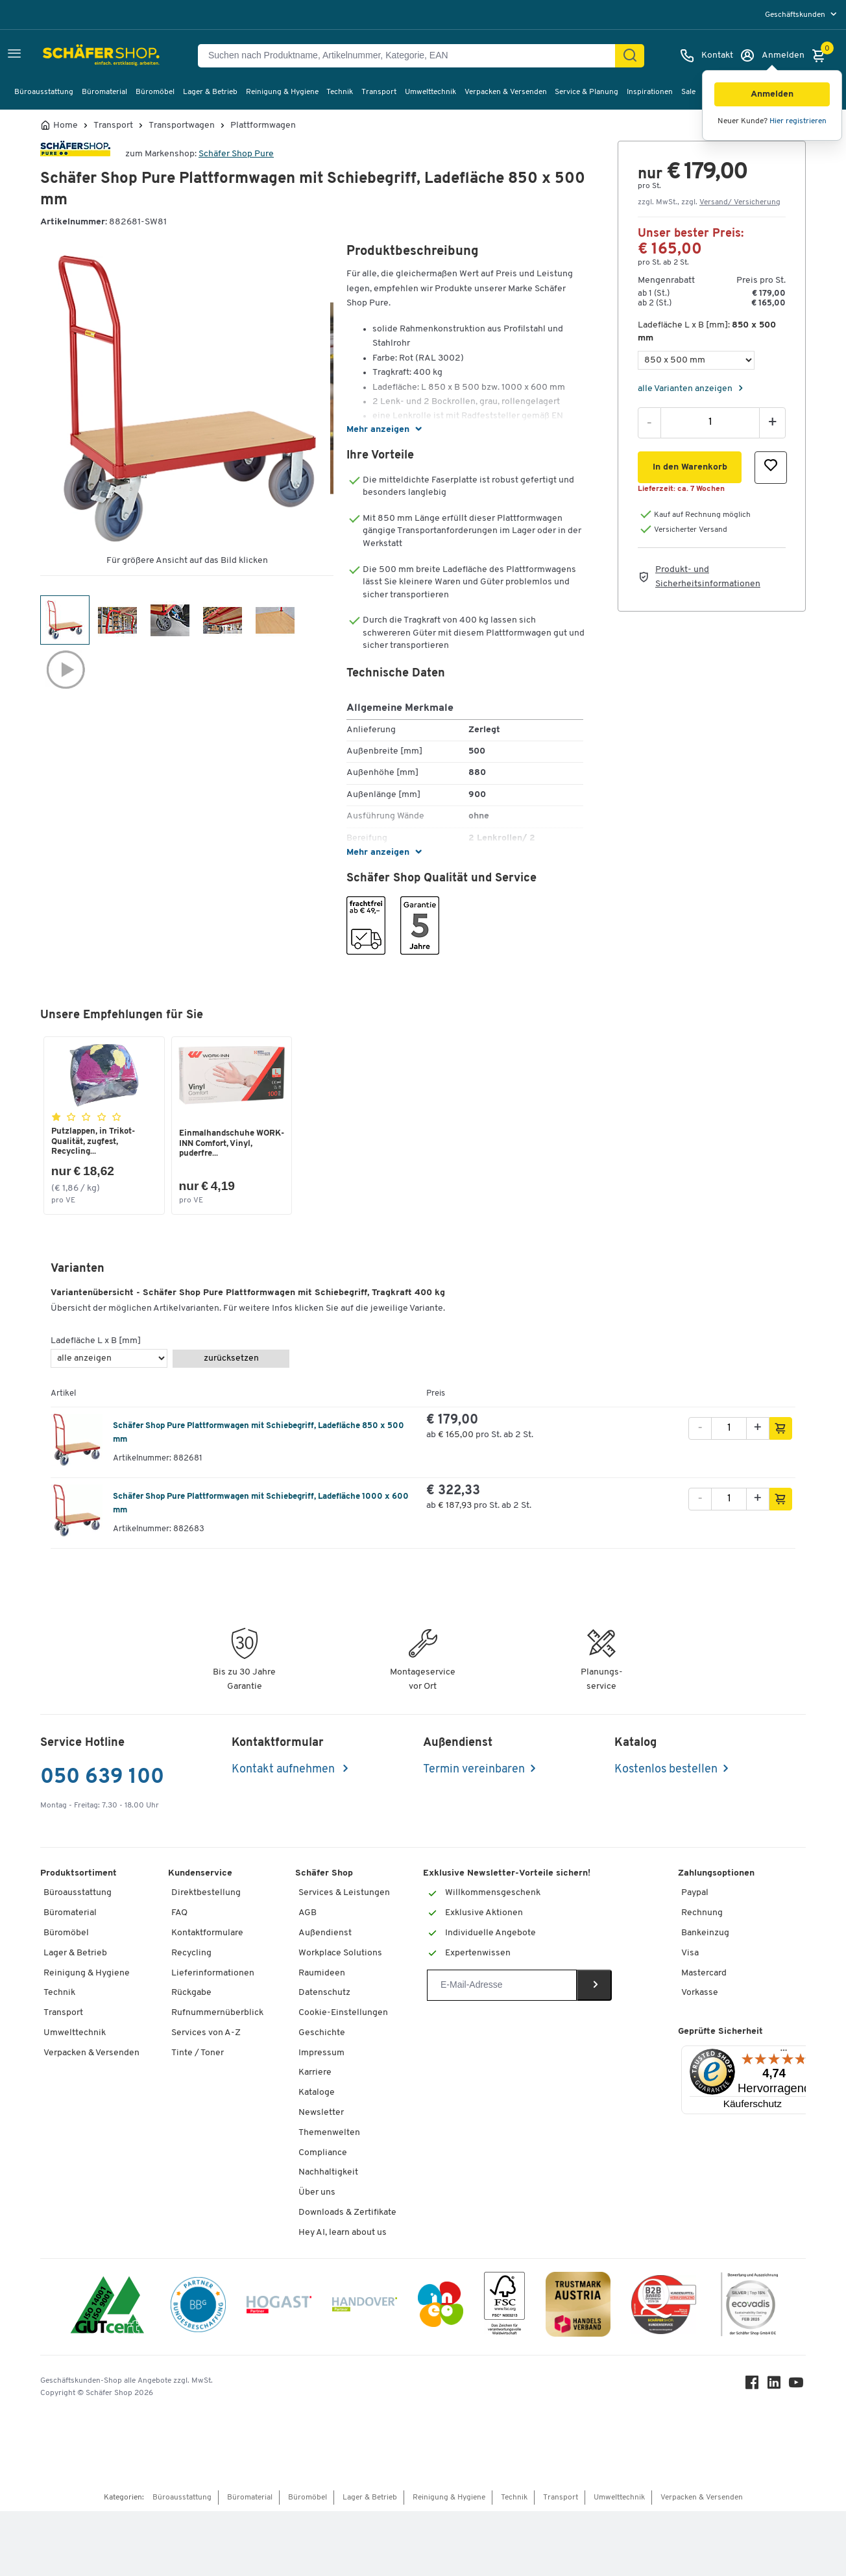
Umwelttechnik (430, 92)
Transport (378, 92)
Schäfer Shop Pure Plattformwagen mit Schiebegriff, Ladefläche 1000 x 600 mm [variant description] (261, 1505)
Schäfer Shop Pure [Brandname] (236, 154)
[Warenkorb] (822, 56)
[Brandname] (75, 154)
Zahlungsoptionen (716, 1874)
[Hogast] (279, 2308)
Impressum (321, 2054)
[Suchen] (630, 55)
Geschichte (321, 2034)
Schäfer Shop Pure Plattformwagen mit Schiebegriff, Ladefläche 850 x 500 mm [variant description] (258, 1434)
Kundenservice (200, 1874)
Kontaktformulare (207, 1934)
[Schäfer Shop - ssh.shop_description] (89, 55)
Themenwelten (329, 2134)
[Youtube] (798, 2387)
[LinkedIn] (776, 2387)
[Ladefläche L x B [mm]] (696, 360)
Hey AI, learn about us (342, 2234)
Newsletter (321, 2114)
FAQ (179, 1914)
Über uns (316, 2194)
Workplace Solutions (340, 1954)
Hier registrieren (798, 121)
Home (65, 125)
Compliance (322, 2154)
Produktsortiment (78, 1874)
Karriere (315, 2074)
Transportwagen (182, 125)
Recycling (191, 1954)
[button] (772, 94)
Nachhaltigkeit (328, 2174)
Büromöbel (155, 92)
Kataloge (316, 2094)
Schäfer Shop (324, 1874)
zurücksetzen (231, 1360)
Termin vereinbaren (474, 1771)
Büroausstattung (43, 92)
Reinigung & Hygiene (282, 92)
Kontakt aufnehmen (284, 1771)
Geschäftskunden (796, 15)
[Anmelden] (772, 56)
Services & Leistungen (344, 1895)
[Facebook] (754, 2387)
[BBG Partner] (198, 2308)
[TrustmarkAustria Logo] (578, 2308)
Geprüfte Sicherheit (720, 2033)
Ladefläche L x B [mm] (96, 1343)
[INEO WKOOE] (440, 2308)
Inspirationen (650, 92)
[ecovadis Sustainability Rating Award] (749, 2308)
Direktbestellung (206, 1895)
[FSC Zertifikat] (504, 2308)
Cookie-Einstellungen (343, 2014)
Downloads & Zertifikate (347, 2214)
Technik (339, 92)
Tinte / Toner (197, 2054)
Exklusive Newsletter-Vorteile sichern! (506, 1874)
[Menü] (784, 2054)
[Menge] (710, 422)
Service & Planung (586, 92)
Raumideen (321, 1974)
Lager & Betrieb (210, 92)
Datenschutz (324, 1994)
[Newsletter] (502, 1987)
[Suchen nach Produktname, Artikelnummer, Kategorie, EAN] (411, 55)
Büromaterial (104, 92)
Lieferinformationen (212, 1974)
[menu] (802, 14)
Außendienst (325, 1934)
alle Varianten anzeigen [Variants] (686, 389)
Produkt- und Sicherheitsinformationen (707, 577)
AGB (307, 1914)
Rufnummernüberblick (217, 2014)
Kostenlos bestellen (666, 1771)
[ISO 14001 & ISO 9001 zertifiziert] (107, 2308)
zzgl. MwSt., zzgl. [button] (709, 202)
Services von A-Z (206, 2034)
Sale (688, 92)
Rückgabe (191, 1994)
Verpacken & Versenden (506, 92)
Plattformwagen (263, 125)
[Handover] (364, 2308)
